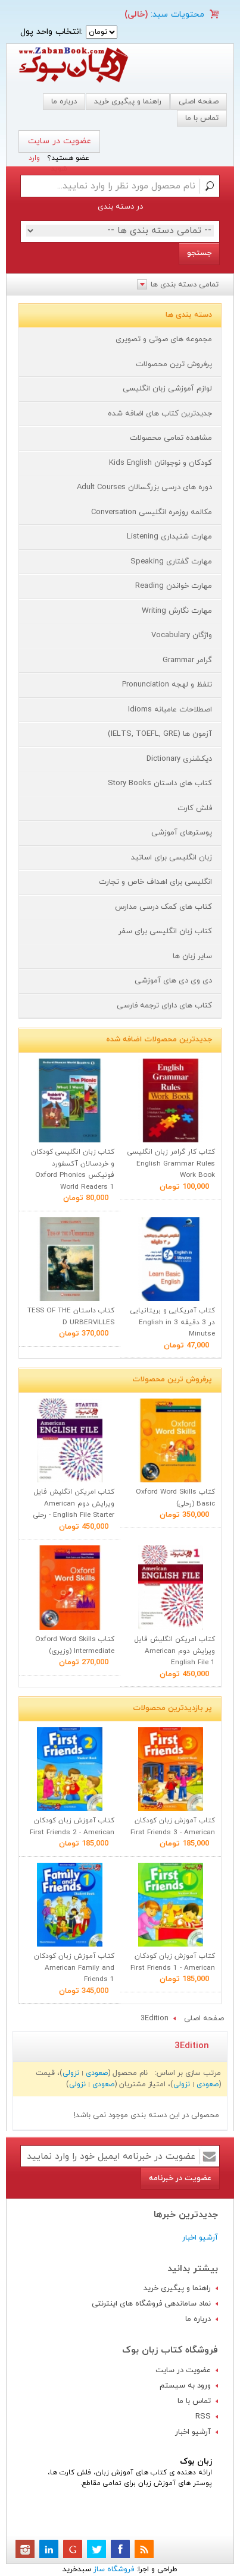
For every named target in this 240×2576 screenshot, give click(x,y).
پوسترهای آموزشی (181, 832)
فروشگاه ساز (113, 2569)
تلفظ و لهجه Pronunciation (167, 684)
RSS (203, 2416)
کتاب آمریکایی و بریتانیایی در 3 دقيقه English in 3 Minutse (172, 1322)
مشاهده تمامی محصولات (171, 438)
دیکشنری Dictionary (179, 759)
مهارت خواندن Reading (173, 586)
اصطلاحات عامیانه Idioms (170, 709)
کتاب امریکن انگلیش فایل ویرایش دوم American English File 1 (175, 1651)
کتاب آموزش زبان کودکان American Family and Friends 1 (74, 1967)
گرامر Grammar (187, 660)
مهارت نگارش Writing (177, 611)
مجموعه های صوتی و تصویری (164, 339)
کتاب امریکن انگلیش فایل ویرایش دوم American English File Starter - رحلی (73, 1503)
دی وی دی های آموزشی (173, 980)
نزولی (71, 2073)
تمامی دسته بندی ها (185, 284)
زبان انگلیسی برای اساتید (171, 857)
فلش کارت (194, 808)
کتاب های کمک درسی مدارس (163, 907)
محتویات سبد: (176, 14)
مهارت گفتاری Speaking (171, 561)
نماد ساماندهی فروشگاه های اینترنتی (151, 2303)
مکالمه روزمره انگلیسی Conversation (151, 512)
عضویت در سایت (59, 141)
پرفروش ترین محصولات (174, 364)
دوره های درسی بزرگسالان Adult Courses (144, 487)
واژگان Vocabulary (181, 635)
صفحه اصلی (199, 101)
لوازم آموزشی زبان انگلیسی (167, 388)
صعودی (97, 2073)
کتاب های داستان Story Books (160, 783)
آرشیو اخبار (200, 2237)
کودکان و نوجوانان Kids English (160, 463)
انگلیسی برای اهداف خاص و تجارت (155, 882)
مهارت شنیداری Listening (169, 536)
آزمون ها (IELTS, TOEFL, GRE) (160, 734)
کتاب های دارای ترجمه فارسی (164, 1005)
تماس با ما (194, 2401)
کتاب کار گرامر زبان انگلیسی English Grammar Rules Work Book (171, 1163)
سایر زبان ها (192, 956)
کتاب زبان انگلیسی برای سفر (165, 931)
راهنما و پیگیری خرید (127, 101)
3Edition (155, 2018)
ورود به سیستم (185, 2385)
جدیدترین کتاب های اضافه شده (160, 413)
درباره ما (64, 101)
